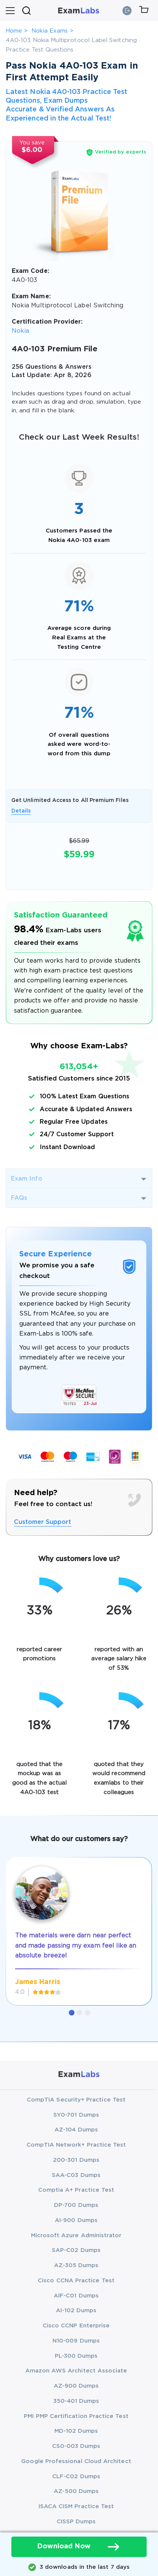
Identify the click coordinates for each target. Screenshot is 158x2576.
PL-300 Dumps (76, 2356)
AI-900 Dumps (76, 2220)
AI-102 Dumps (76, 2310)
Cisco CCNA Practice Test (76, 2280)
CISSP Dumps (76, 2521)
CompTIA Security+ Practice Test (76, 2099)
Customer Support (42, 1522)
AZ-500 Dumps (76, 2491)
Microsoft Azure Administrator (76, 2235)
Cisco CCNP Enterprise (76, 2325)
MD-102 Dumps (76, 2431)
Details (21, 811)
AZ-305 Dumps (76, 2265)
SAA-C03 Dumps (76, 2175)
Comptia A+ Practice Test (76, 2190)
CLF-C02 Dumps (76, 2476)
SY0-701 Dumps (76, 2114)
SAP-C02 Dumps (76, 2250)
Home (14, 30)
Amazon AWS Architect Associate (76, 2370)
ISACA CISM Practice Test (76, 2506)
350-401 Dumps (76, 2401)
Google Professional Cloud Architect (76, 2461)
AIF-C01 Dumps (76, 2295)
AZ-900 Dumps (76, 2385)
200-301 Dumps (76, 2160)
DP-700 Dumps (76, 2205)
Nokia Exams (49, 30)
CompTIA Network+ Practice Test (76, 2144)
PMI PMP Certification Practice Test (76, 2416)
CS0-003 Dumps (76, 2446)
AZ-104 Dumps (76, 2129)
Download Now (79, 2546)
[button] (71, 2012)
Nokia (20, 331)
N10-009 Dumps (76, 2340)
